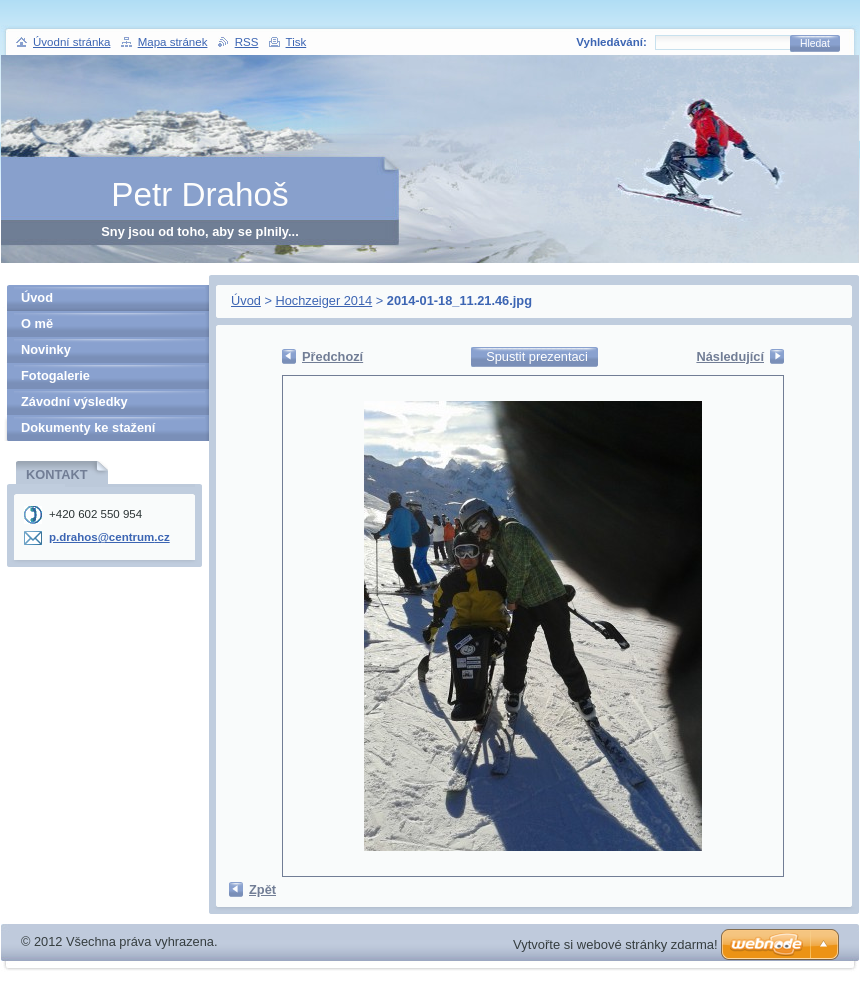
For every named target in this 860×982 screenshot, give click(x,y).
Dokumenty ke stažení (88, 427)
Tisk (296, 42)
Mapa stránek (173, 42)
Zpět (262, 889)
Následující (730, 356)
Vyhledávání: (611, 42)
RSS (247, 42)
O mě (37, 323)
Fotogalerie (55, 375)
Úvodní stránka (71, 42)
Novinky (46, 349)
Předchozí (332, 356)
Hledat (815, 43)
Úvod (246, 300)
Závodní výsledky (74, 401)
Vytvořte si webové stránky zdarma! (615, 944)
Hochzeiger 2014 (323, 300)
